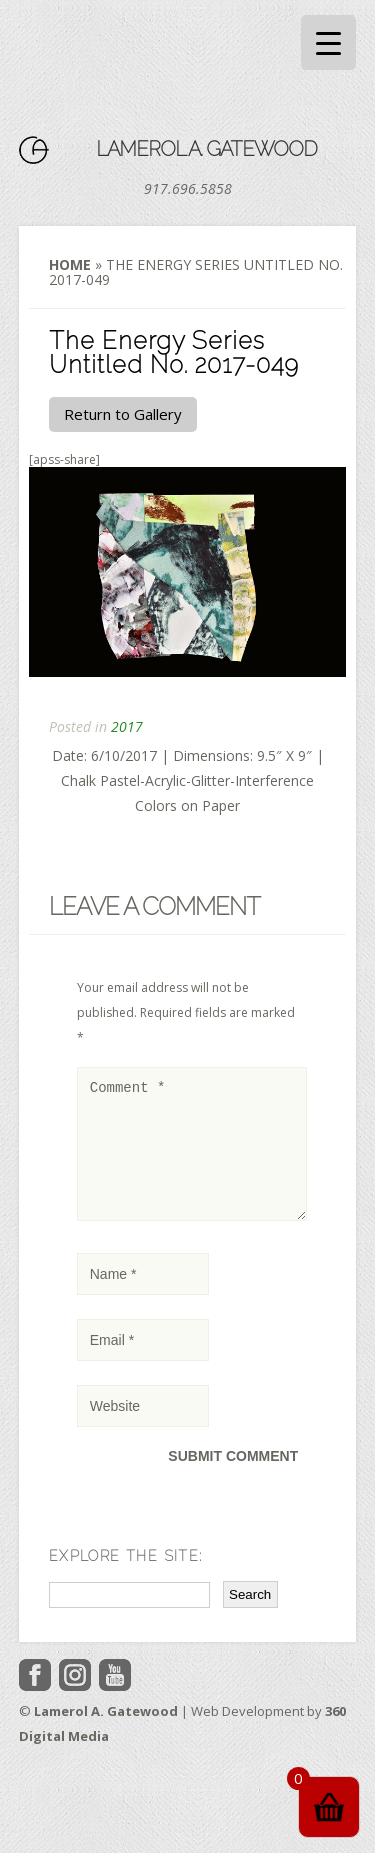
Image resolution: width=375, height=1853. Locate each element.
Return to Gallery (123, 414)
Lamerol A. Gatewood (206, 149)
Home (70, 264)
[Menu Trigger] (328, 42)
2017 (127, 726)
